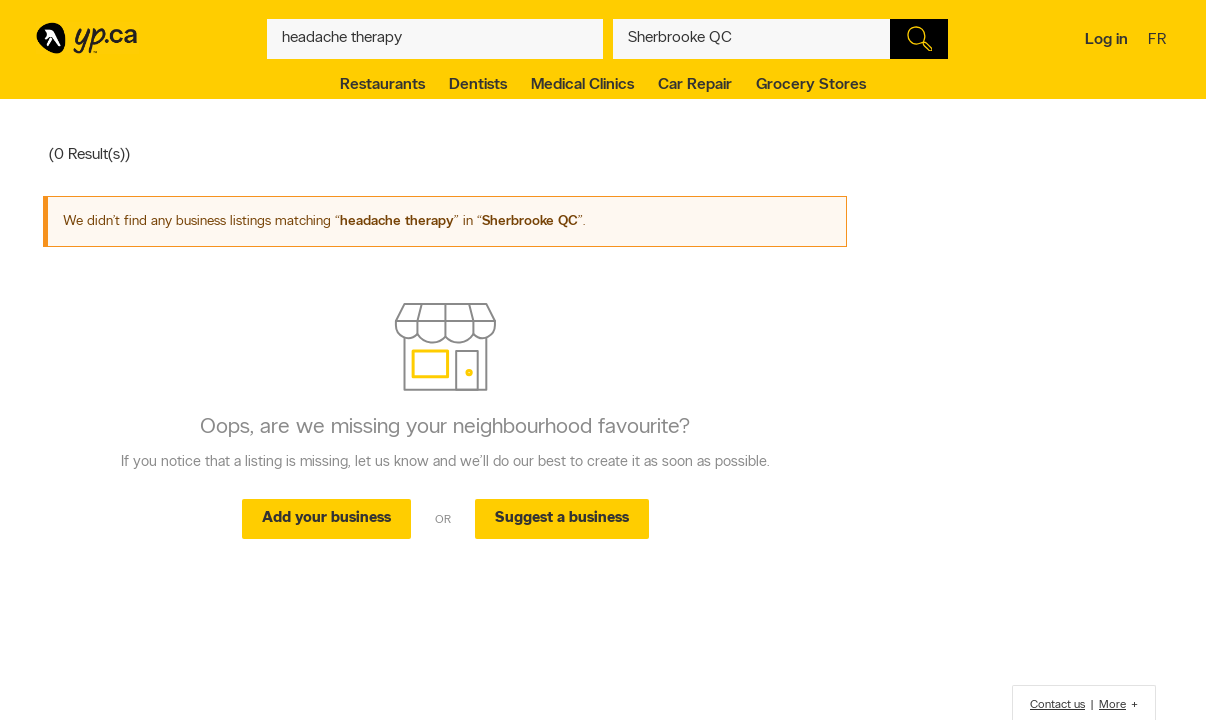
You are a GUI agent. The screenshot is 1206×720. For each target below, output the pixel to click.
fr (1159, 41)
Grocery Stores (811, 85)
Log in (1106, 40)
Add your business (326, 518)
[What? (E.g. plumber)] (435, 39)
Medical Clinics (582, 85)
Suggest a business (562, 518)
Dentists (478, 85)
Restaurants (382, 85)
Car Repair (695, 85)
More (1112, 705)
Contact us (1057, 705)
